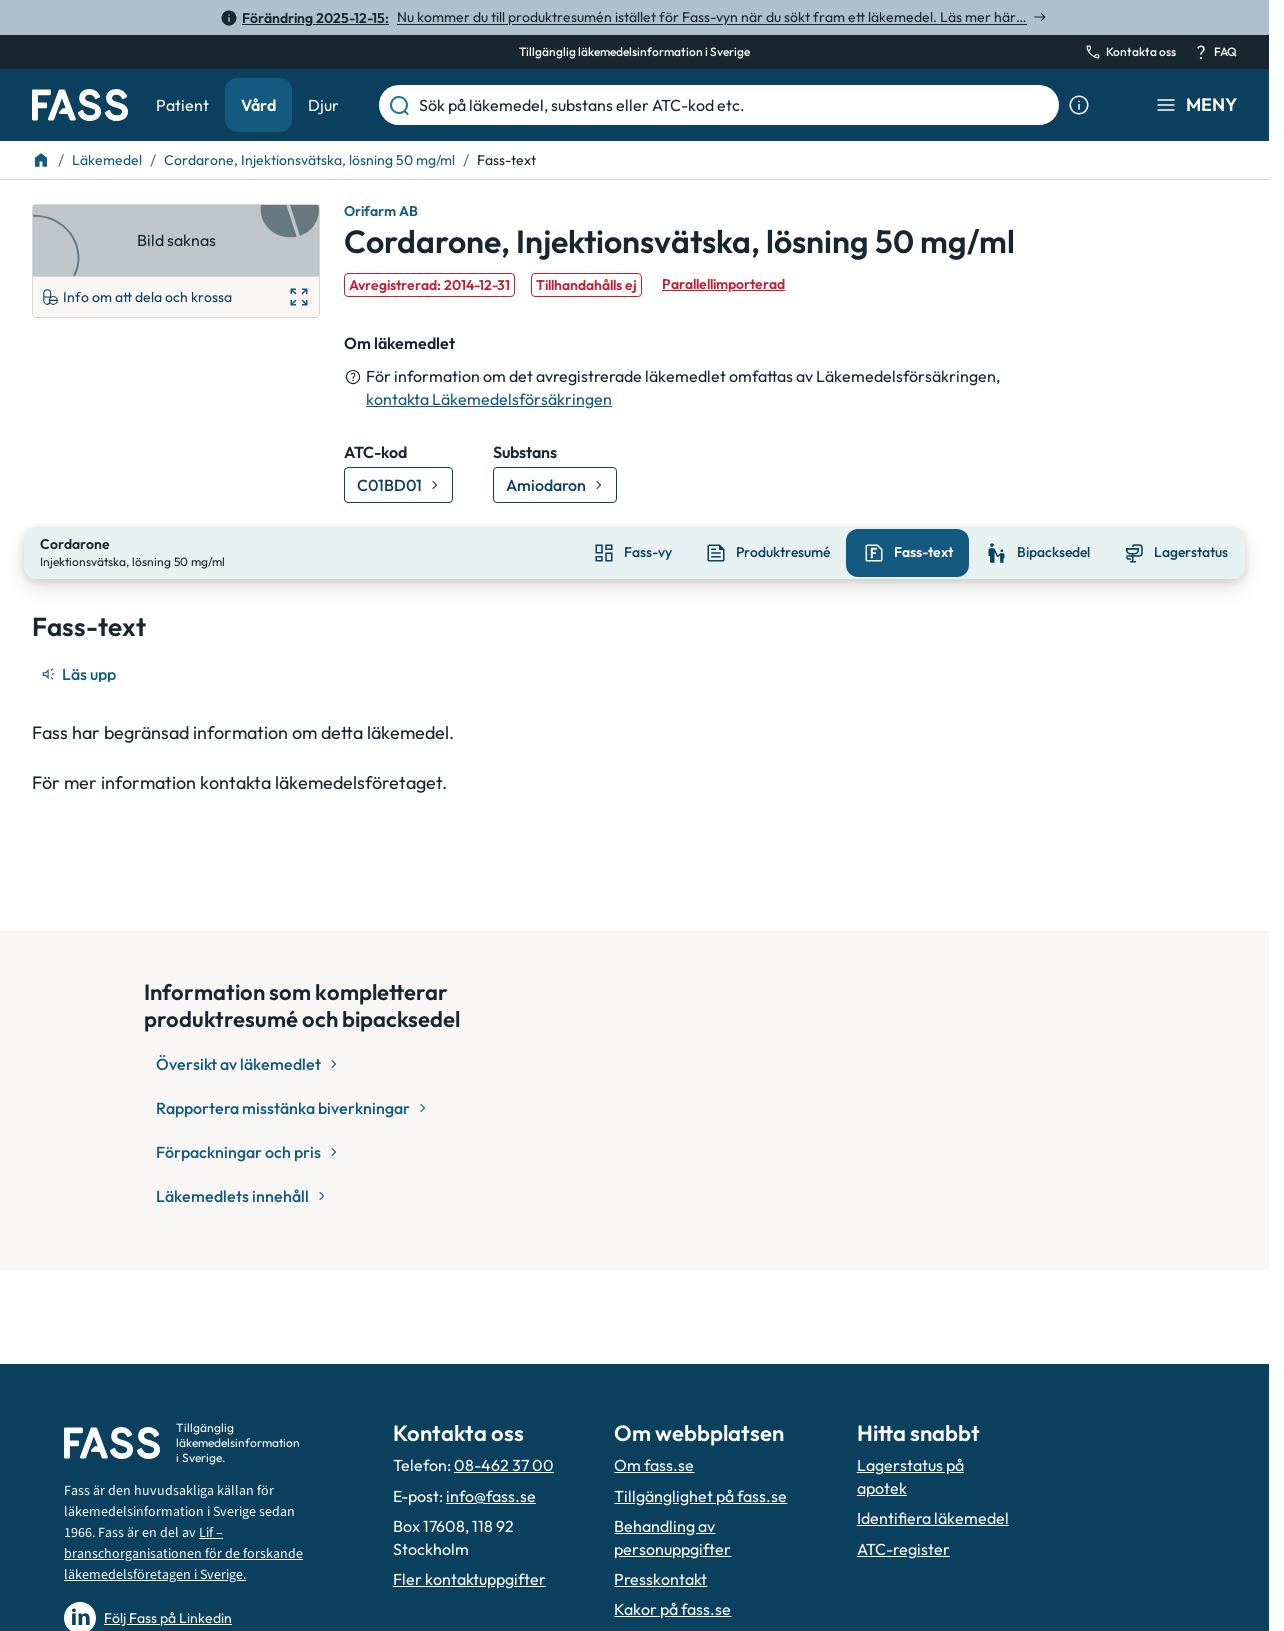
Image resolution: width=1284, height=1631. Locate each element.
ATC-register (903, 1549)
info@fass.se (491, 1496)
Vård (258, 105)
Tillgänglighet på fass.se (700, 1496)
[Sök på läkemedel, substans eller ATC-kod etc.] (735, 105)
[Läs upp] (80, 672)
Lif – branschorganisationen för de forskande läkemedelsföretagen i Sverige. (183, 1554)
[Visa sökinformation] (1079, 105)
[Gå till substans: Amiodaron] (555, 485)
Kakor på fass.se (672, 1609)
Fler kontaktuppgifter (469, 1579)
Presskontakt (660, 1579)
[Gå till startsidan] (80, 105)
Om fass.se (654, 1465)
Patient (182, 105)
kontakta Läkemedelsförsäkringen (489, 399)
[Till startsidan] (41, 160)
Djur (323, 105)
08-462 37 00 (504, 1465)
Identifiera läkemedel (933, 1518)
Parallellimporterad (723, 284)
